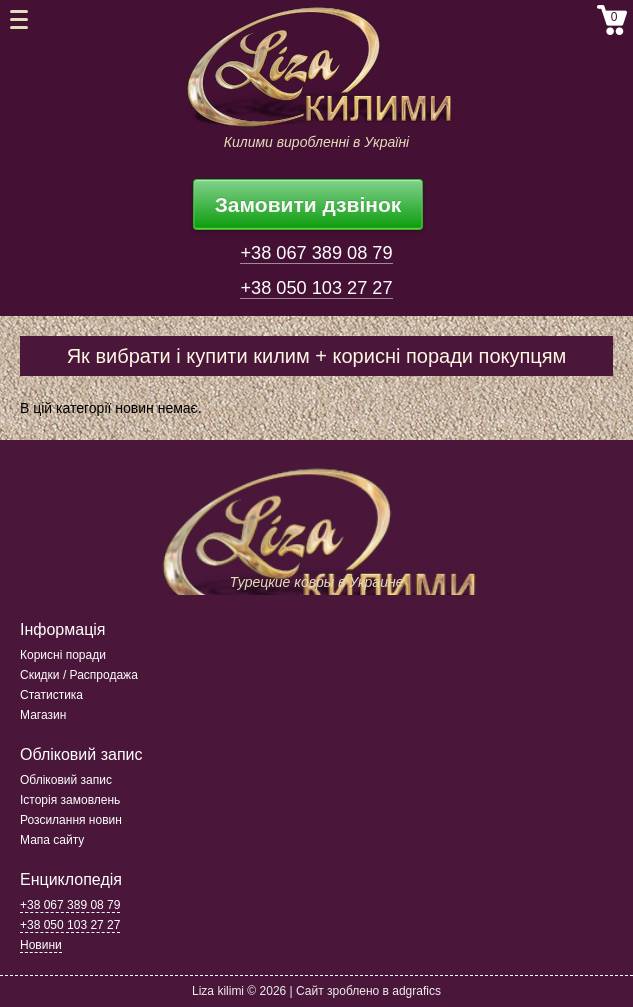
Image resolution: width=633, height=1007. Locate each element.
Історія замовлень (70, 800)
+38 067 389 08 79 (316, 253)
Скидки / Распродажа (79, 675)
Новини (41, 945)
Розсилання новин (71, 820)
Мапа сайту (52, 840)
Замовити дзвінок (308, 204)
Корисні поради (63, 655)
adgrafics (416, 991)
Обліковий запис (66, 780)
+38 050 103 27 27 (316, 288)
